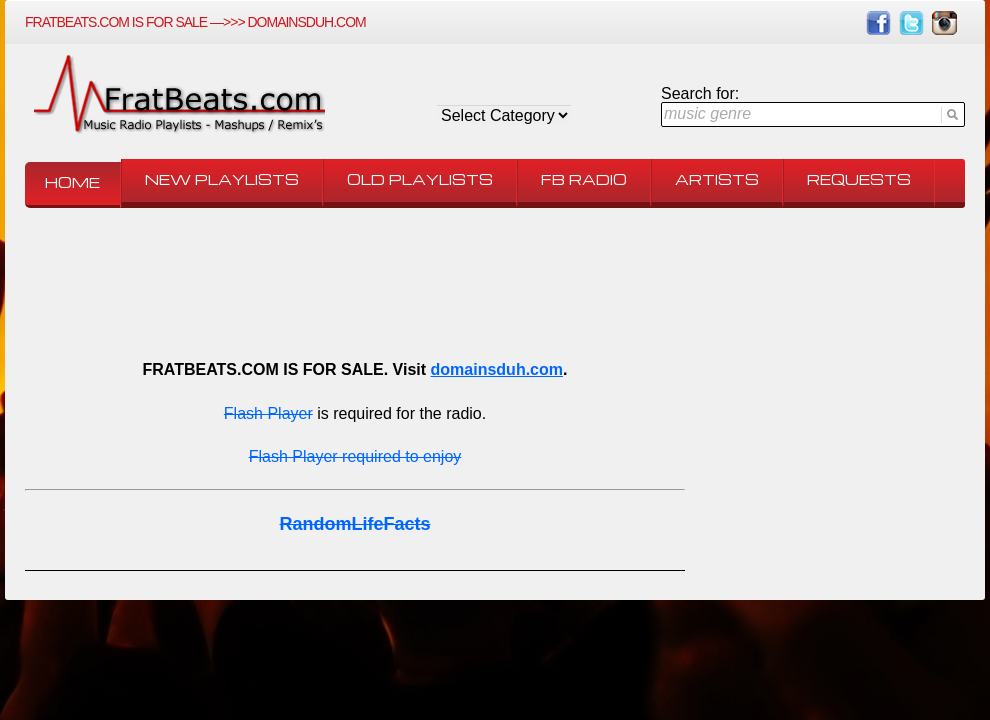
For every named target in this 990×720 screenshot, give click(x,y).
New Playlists (222, 179)
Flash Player (268, 413)
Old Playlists (420, 179)
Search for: (700, 93)
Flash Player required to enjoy (355, 456)
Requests (859, 179)
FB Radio (584, 179)
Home (72, 182)
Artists (717, 179)
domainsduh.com (497, 369)
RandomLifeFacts (354, 524)
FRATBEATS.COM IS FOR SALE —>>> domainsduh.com (195, 22)
